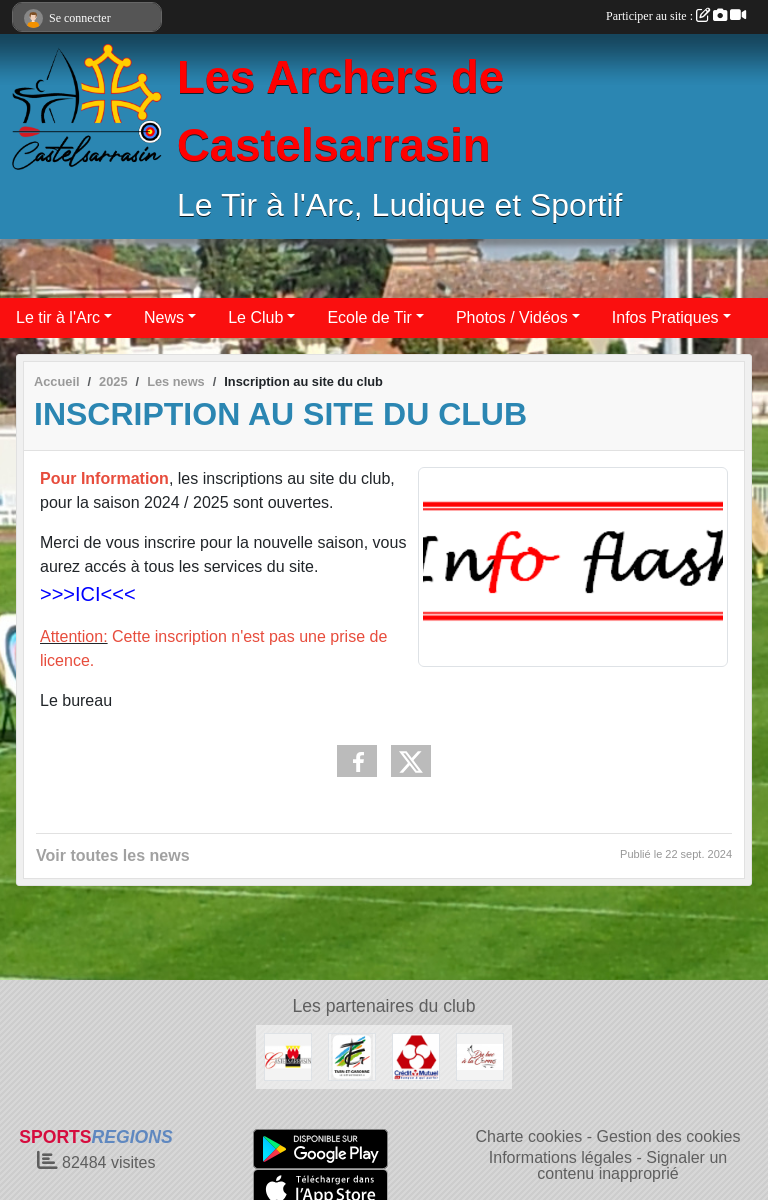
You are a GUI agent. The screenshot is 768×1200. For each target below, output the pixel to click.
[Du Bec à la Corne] (480, 1055)
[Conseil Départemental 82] (352, 1055)
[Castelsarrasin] (288, 1055)
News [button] (164, 317)
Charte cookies (528, 1136)
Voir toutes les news (113, 855)
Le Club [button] (255, 317)
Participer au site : (676, 16)
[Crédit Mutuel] (416, 1055)
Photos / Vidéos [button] (512, 317)
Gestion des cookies (668, 1136)
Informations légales (560, 1157)
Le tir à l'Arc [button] (58, 317)
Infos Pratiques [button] (665, 317)
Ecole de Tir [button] (369, 317)
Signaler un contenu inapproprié (632, 1165)
